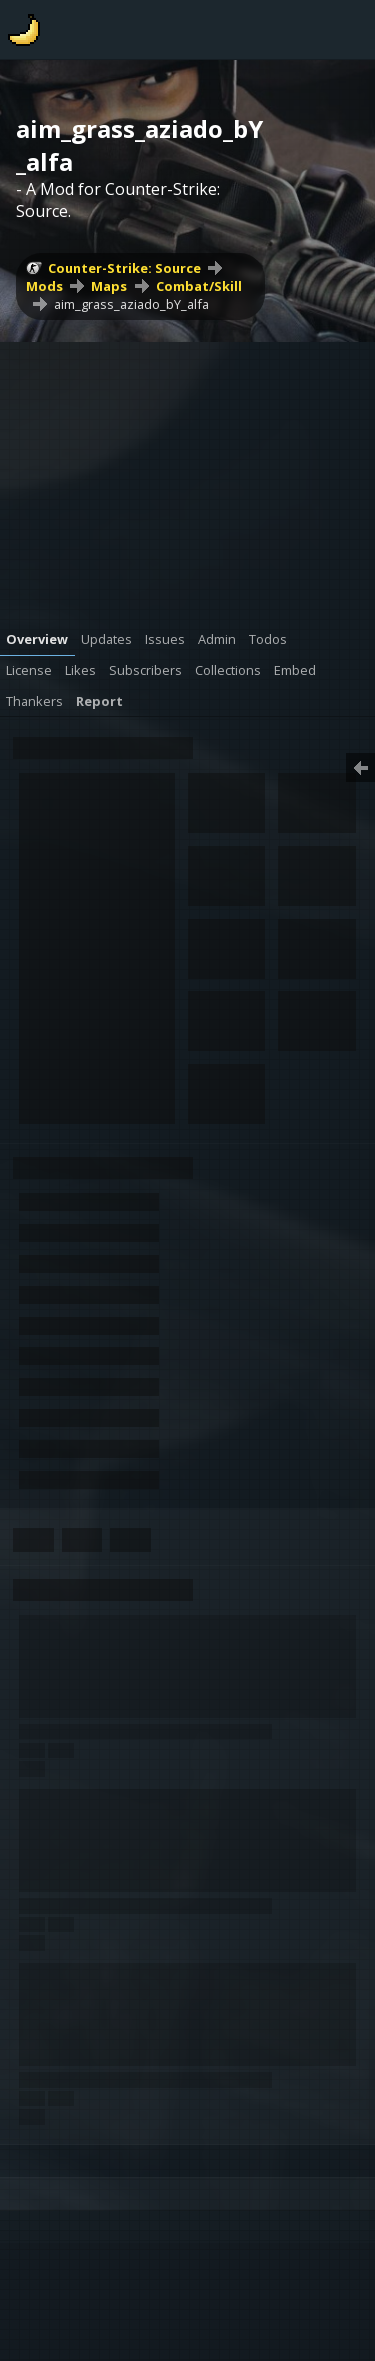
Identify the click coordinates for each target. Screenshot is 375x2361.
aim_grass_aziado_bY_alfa (131, 304)
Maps (109, 286)
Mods (44, 286)
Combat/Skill (199, 286)
